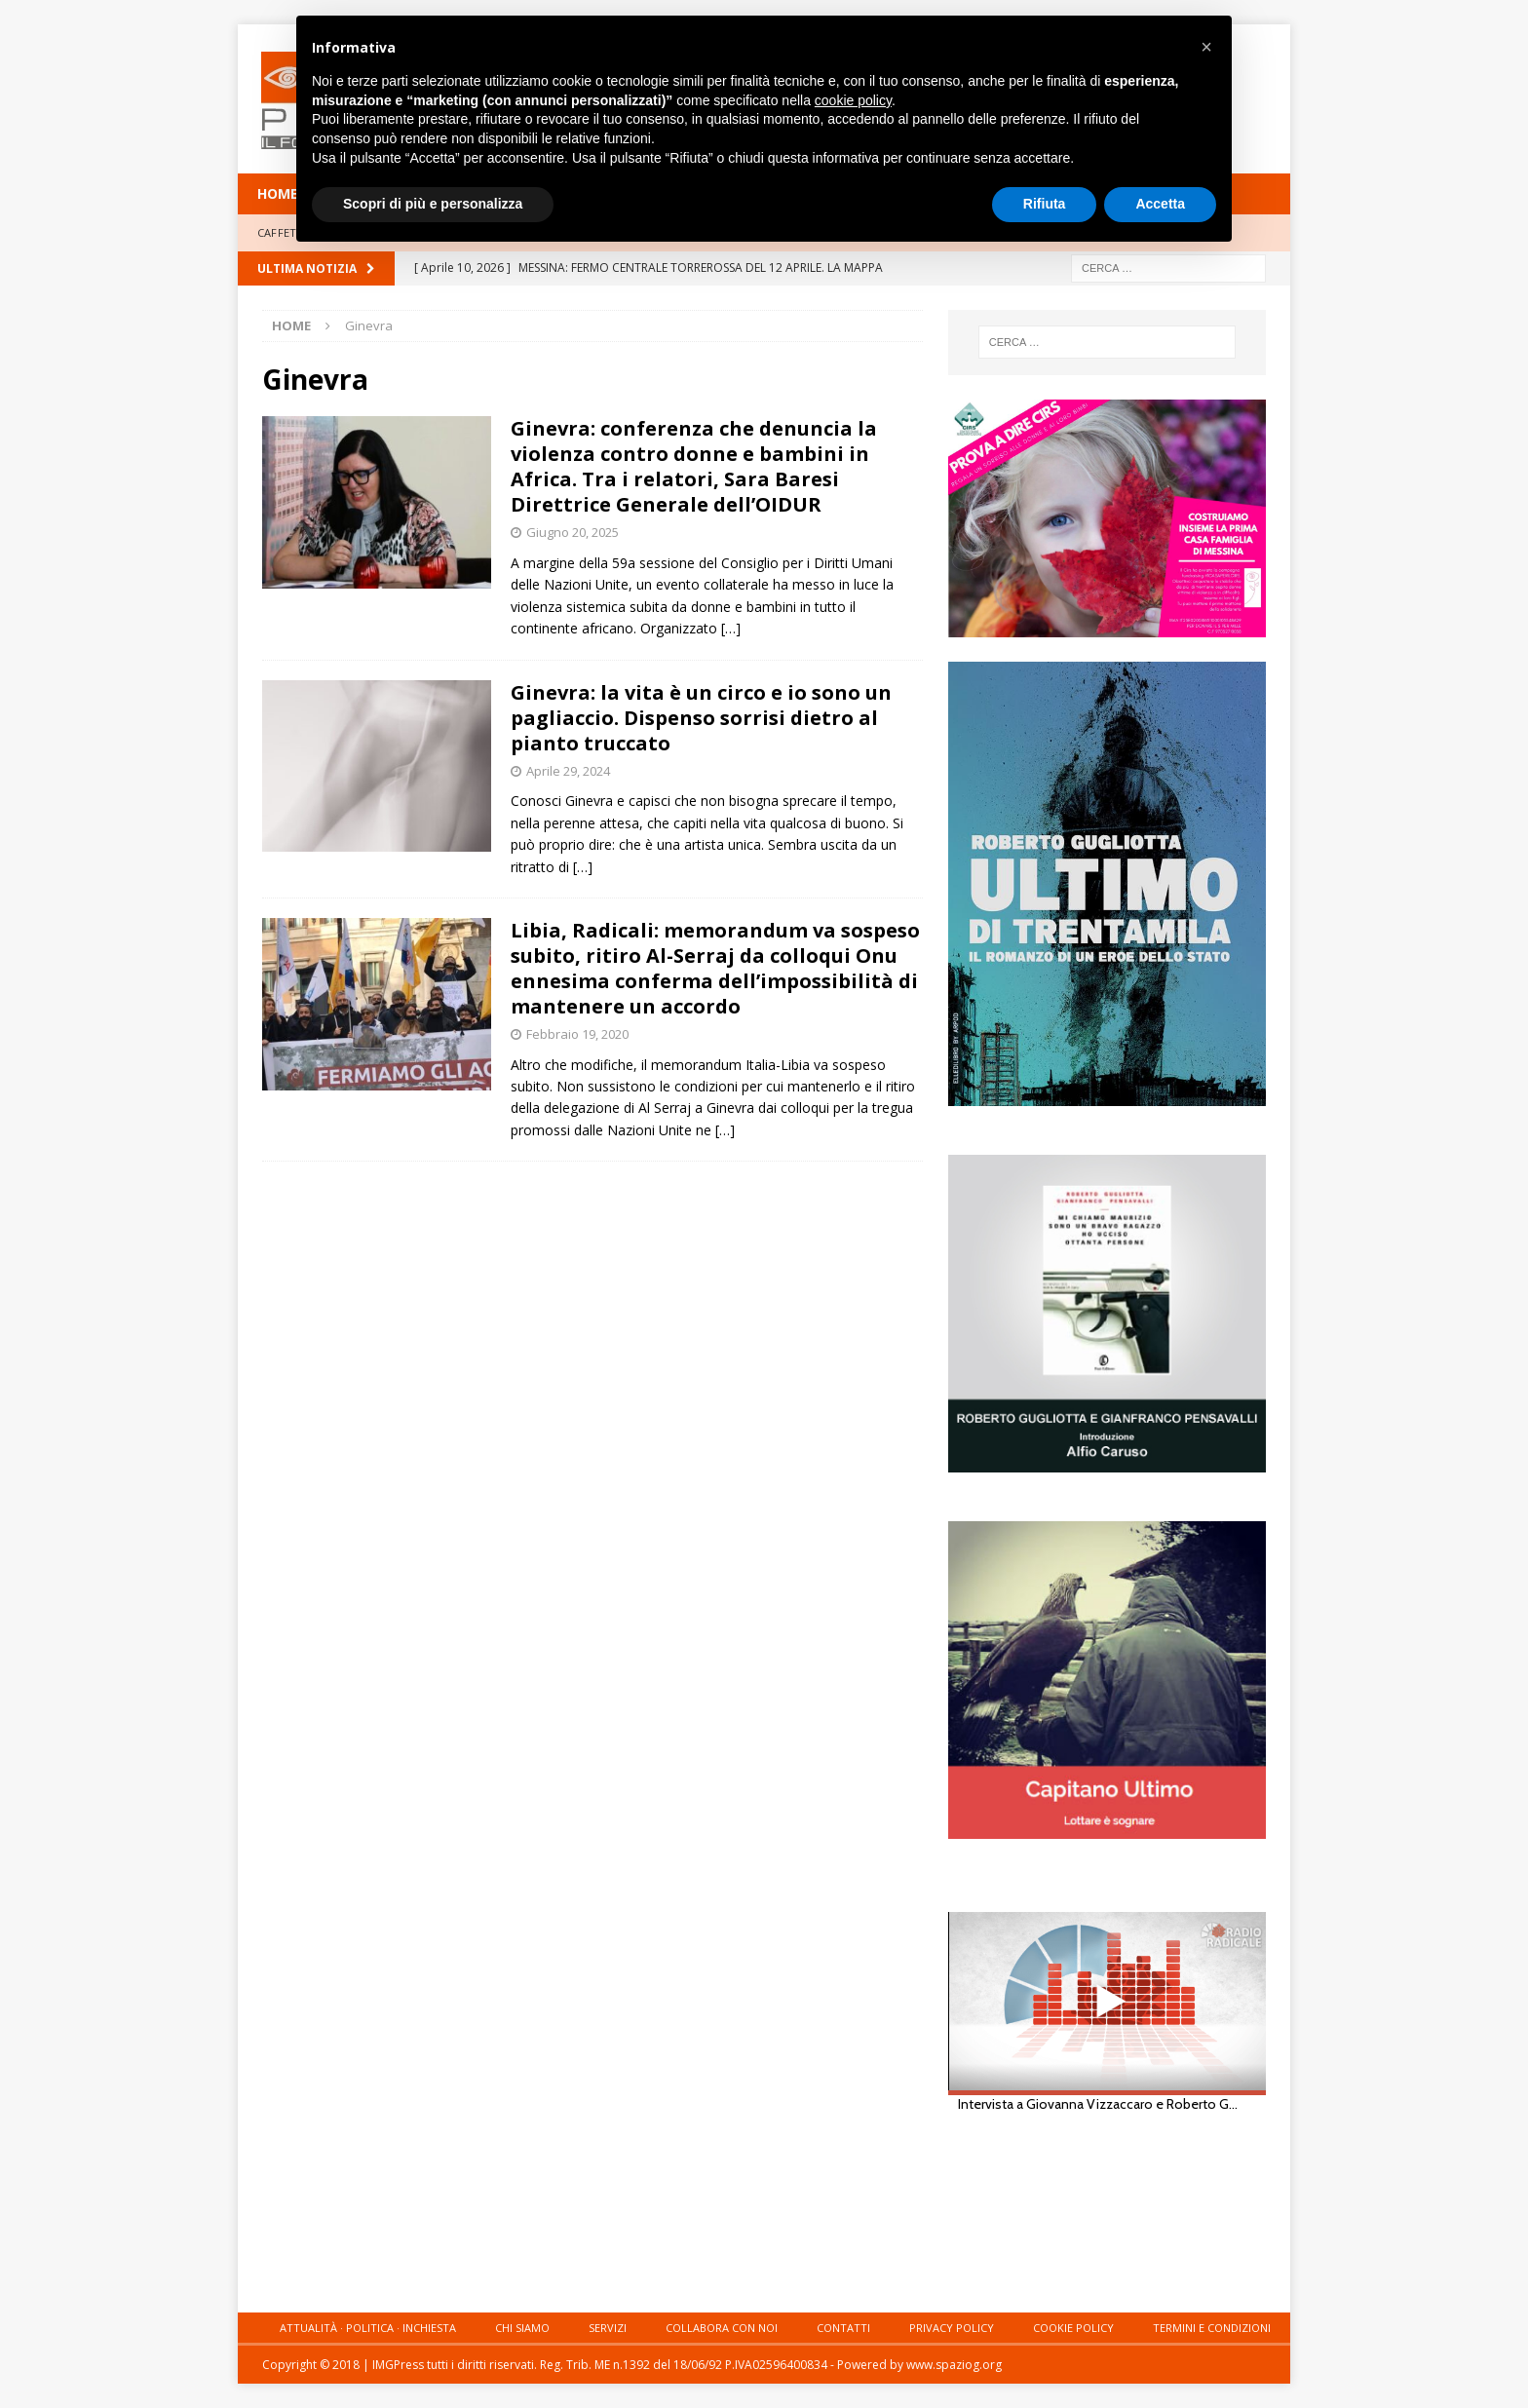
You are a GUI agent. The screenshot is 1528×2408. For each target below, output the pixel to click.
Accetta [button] (1160, 203)
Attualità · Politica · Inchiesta (368, 2327)
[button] (1206, 46)
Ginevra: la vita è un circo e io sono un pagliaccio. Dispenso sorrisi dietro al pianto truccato (701, 717)
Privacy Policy (951, 2327)
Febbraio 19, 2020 (577, 1034)
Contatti (843, 2327)
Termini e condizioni (1212, 2327)
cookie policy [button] (853, 100)
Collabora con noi (722, 2327)
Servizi (608, 2327)
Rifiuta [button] (1044, 203)
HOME (277, 193)
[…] (731, 628)
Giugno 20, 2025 (572, 532)
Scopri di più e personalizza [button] (432, 203)
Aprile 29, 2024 (568, 771)
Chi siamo (522, 2327)
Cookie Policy (1073, 2327)
